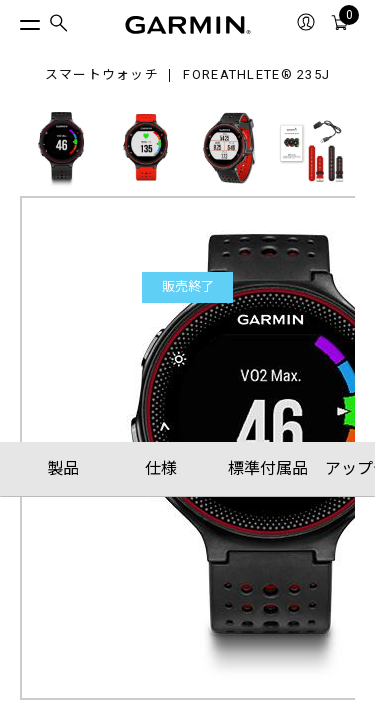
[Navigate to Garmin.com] (188, 25)
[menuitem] (59, 25)
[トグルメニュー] (12, 20)
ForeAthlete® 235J (256, 75)
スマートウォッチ (102, 75)
